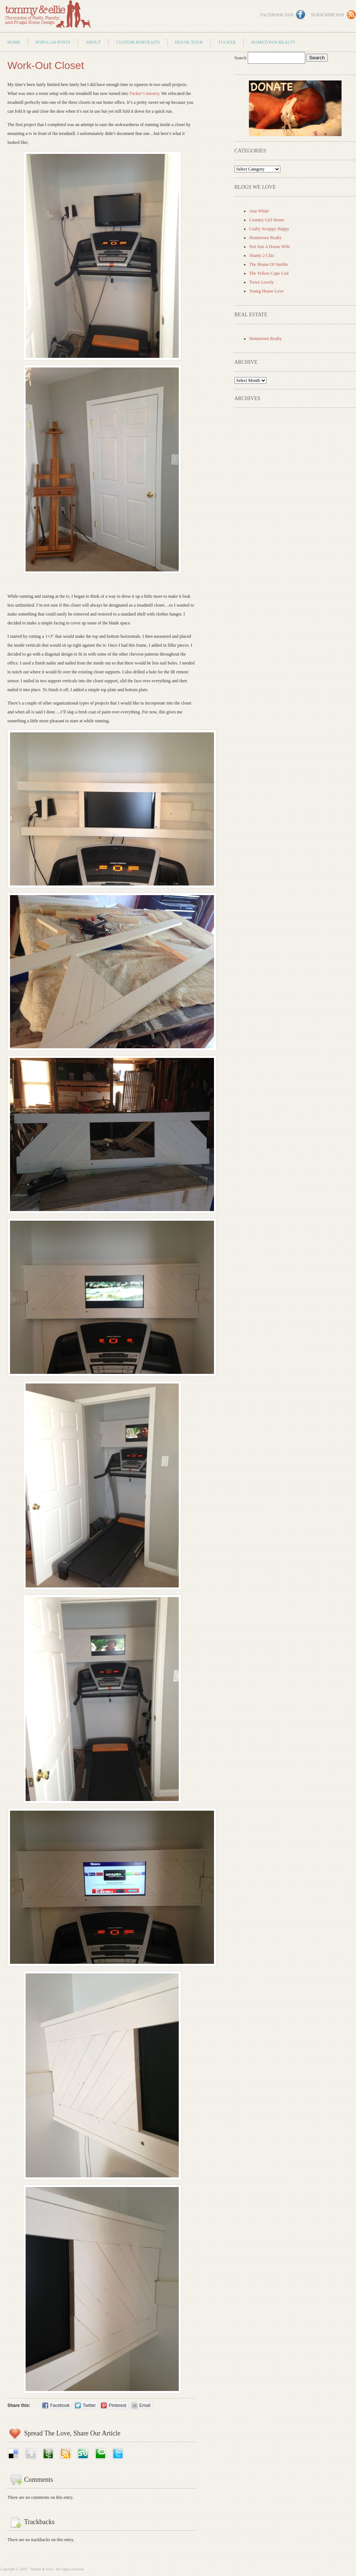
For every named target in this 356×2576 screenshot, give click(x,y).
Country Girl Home (266, 219)
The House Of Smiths (268, 264)
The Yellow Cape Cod (269, 273)
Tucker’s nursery (144, 93)
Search (241, 57)
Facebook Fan (276, 14)
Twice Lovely (261, 282)
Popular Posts (53, 42)
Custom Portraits (137, 42)
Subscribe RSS (327, 14)
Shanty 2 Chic (261, 255)
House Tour (189, 42)
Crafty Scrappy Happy (269, 228)
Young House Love (266, 291)
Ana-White (259, 211)
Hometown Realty (273, 42)
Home (13, 42)
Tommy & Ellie (46, 16)
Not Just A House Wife (269, 246)
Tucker (227, 42)
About (93, 42)
